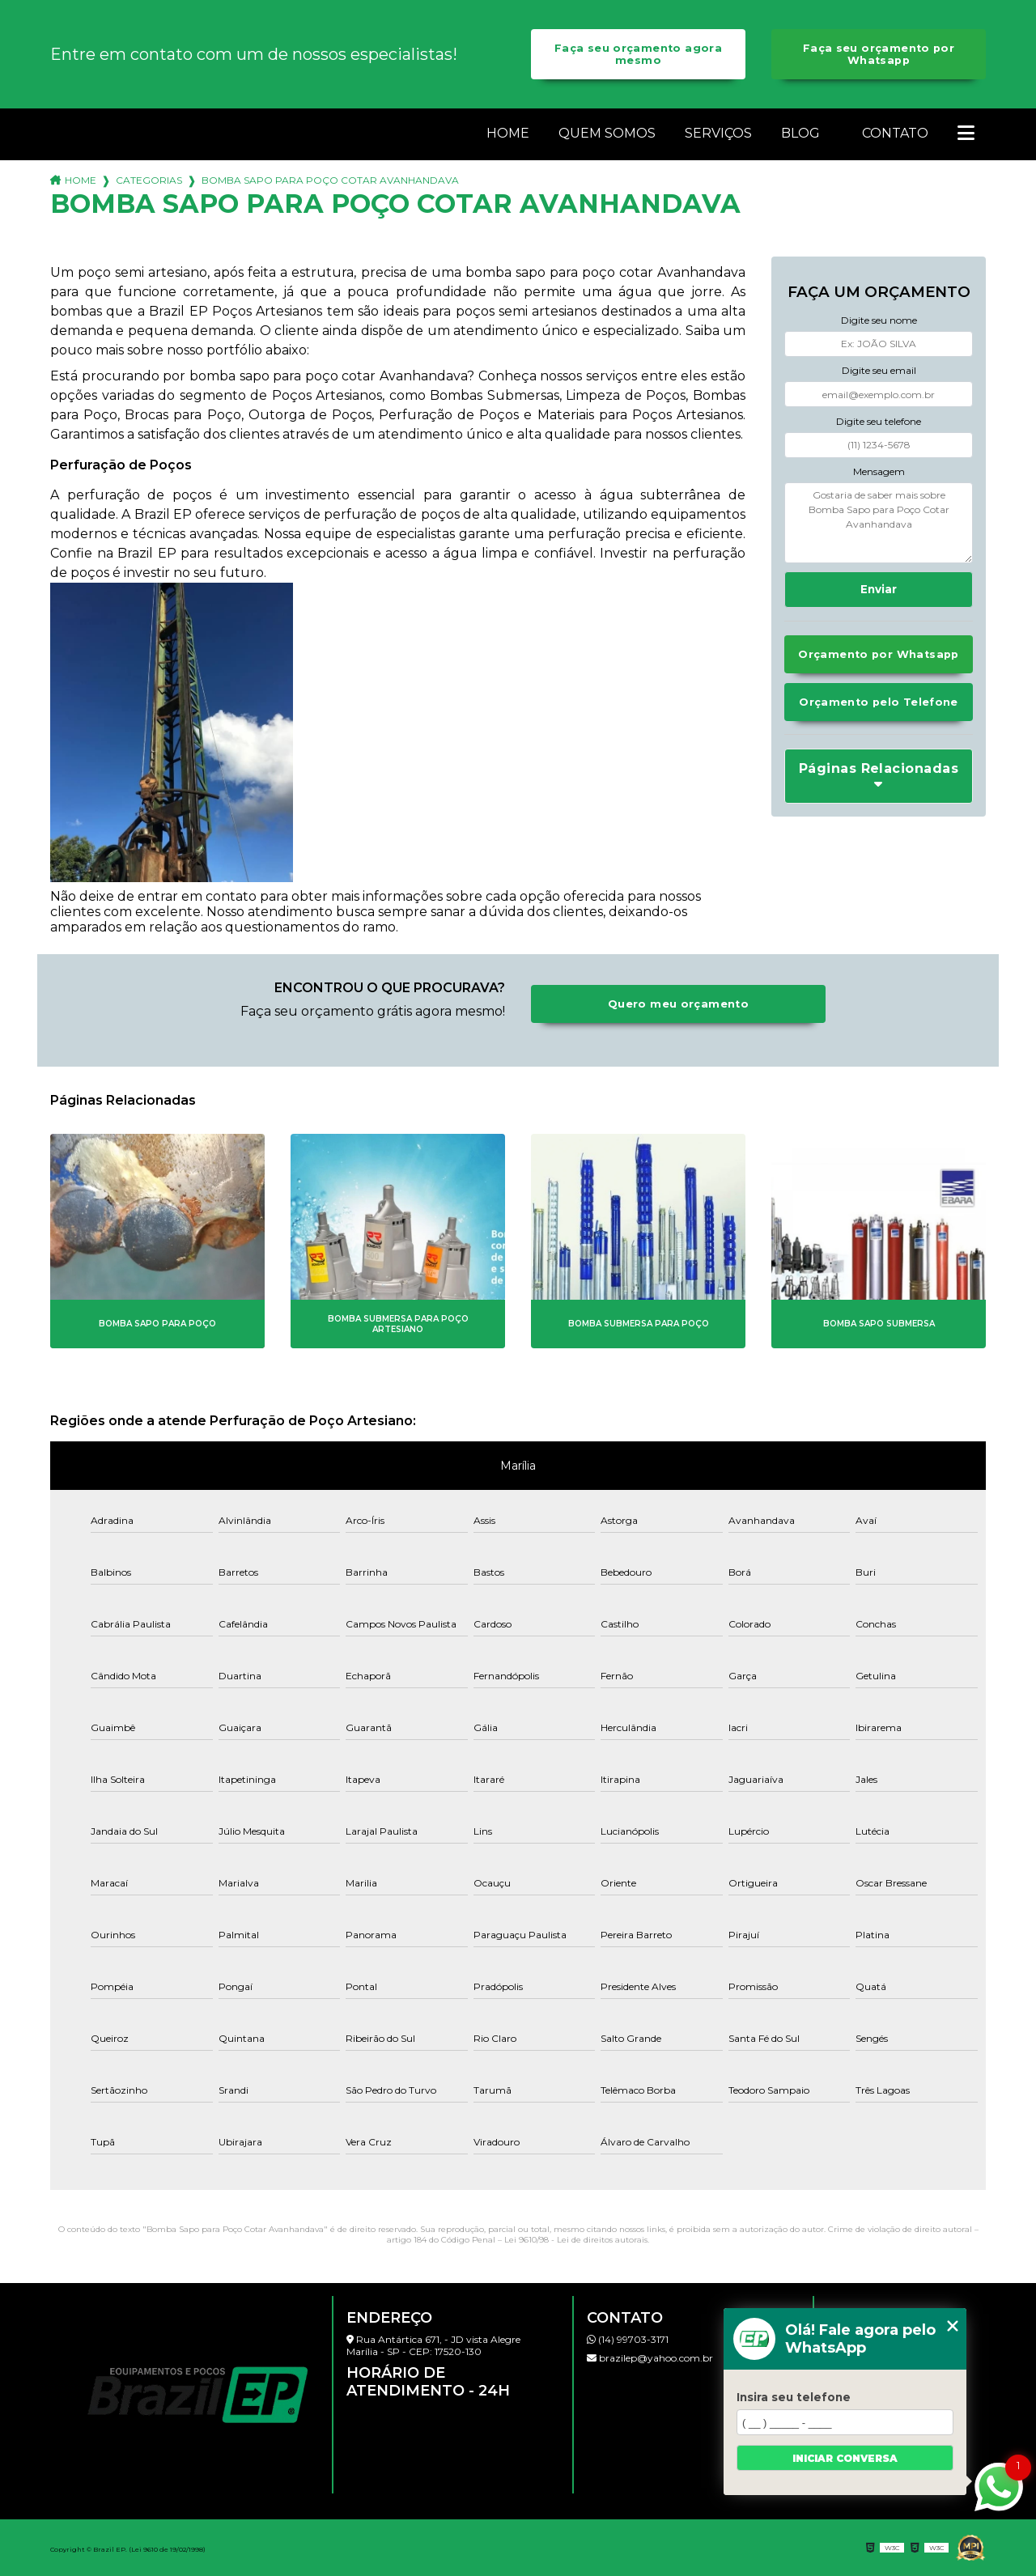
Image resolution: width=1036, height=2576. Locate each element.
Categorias (149, 180)
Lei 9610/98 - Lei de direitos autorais (576, 2239)
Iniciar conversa (845, 2458)
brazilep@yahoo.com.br (650, 2358)
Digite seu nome (879, 320)
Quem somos (607, 133)
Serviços (718, 133)
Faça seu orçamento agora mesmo (638, 54)
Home (507, 133)
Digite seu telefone (878, 421)
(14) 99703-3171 (628, 2339)
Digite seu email (879, 370)
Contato (895, 133)
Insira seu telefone (794, 2397)
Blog (800, 133)
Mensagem (879, 471)
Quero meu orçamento (678, 1004)
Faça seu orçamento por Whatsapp (878, 54)
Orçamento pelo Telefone (878, 702)
